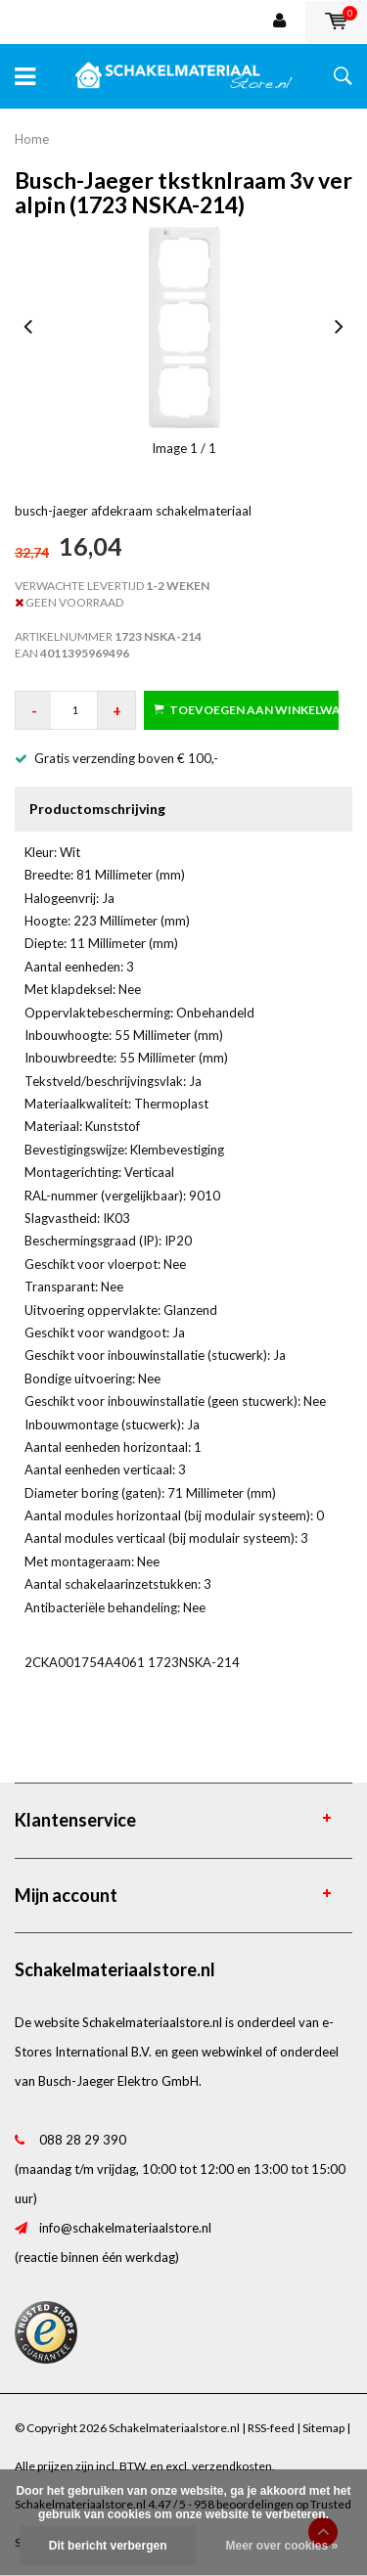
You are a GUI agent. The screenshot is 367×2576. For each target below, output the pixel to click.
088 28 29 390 (82, 2139)
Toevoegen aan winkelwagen (246, 709)
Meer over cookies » (281, 2546)
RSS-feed (271, 2427)
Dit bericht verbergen (108, 2546)
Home (32, 139)
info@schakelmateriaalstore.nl (125, 2228)
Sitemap (323, 2427)
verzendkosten (232, 2466)
